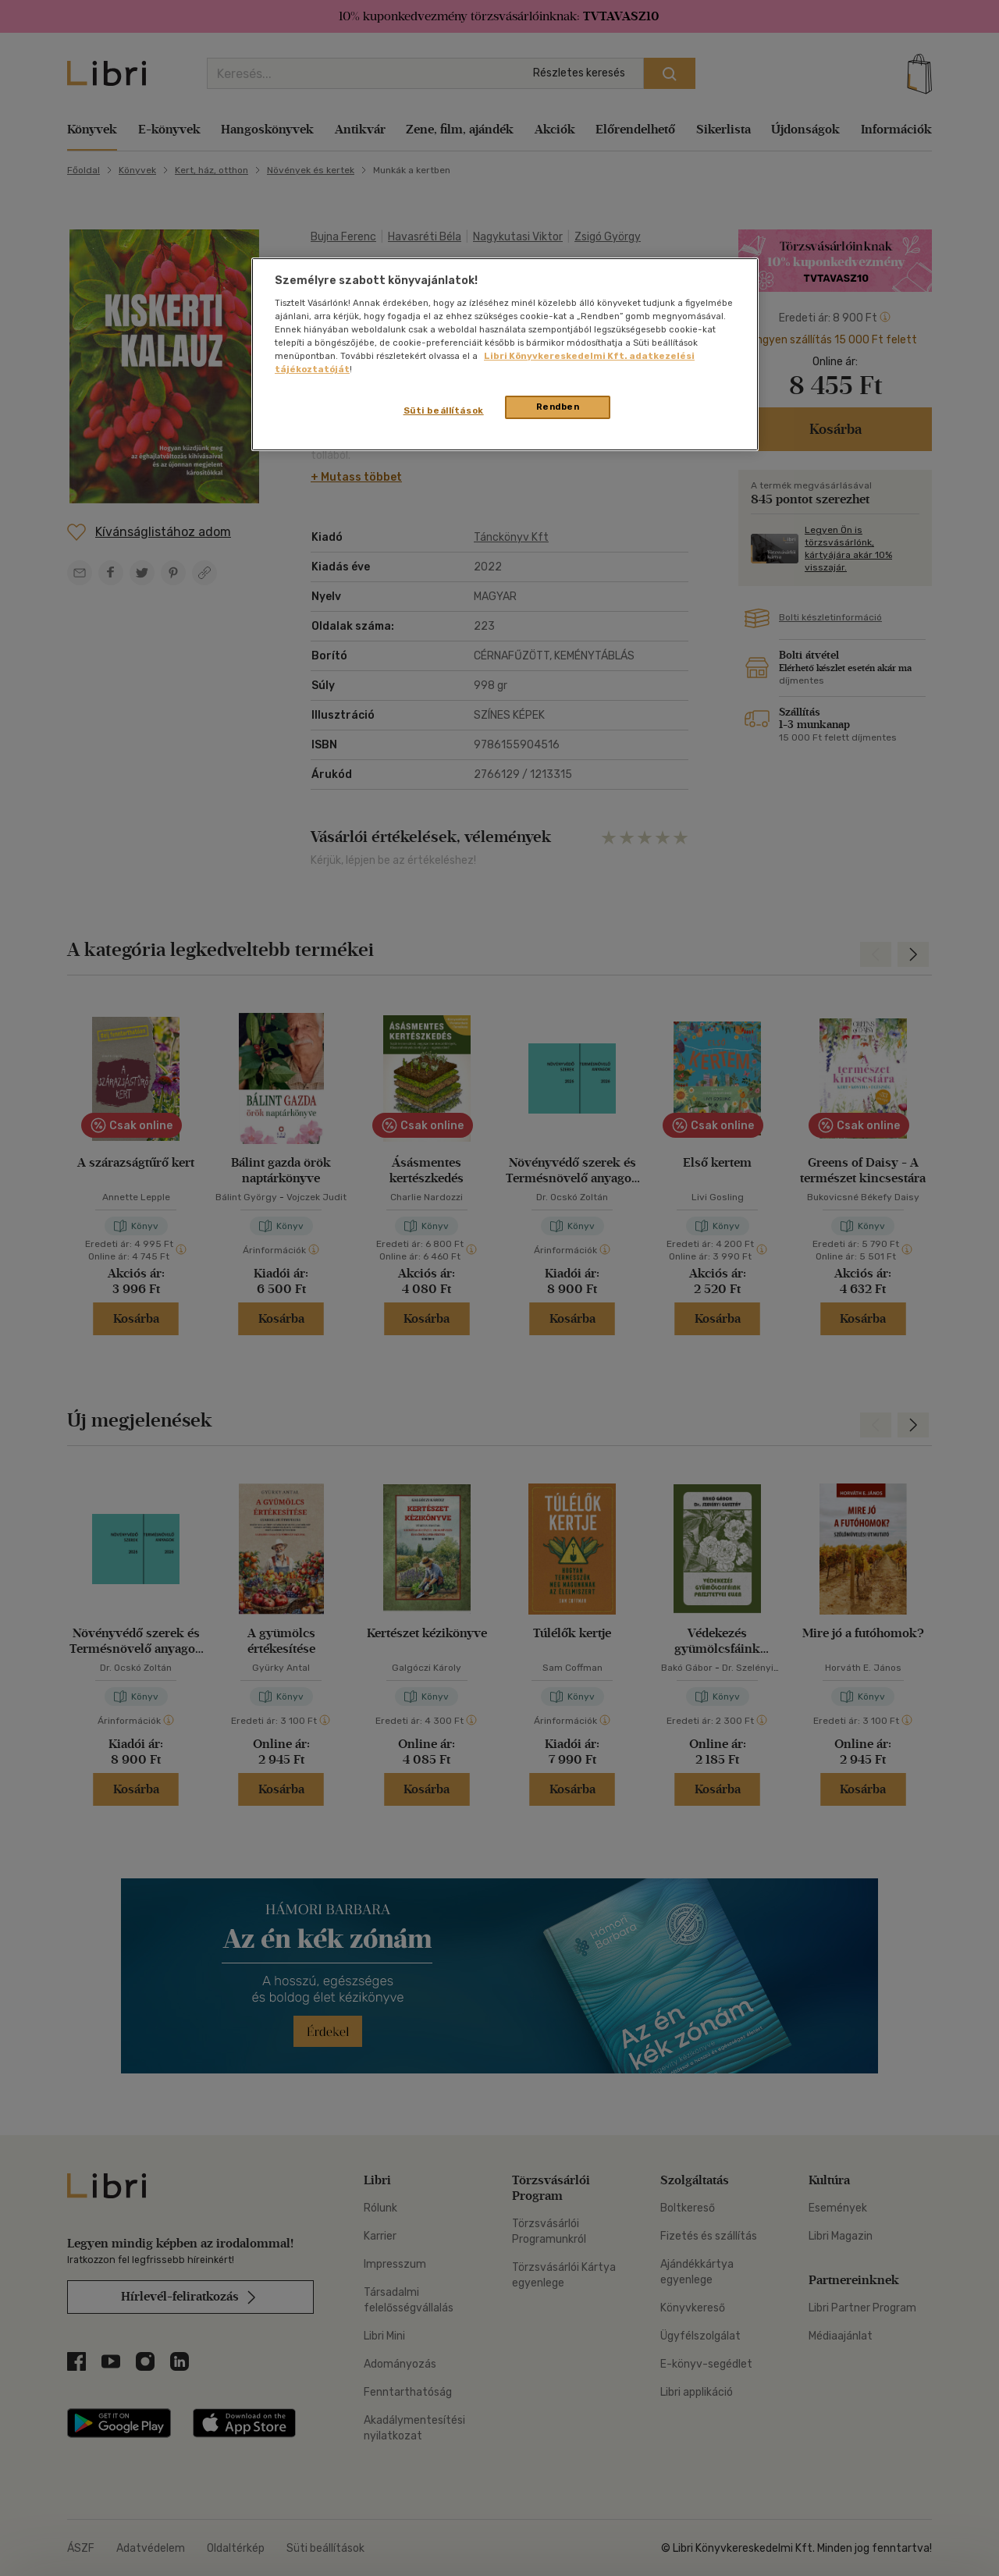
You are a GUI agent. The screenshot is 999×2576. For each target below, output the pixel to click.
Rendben (558, 406)
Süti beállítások (444, 410)
